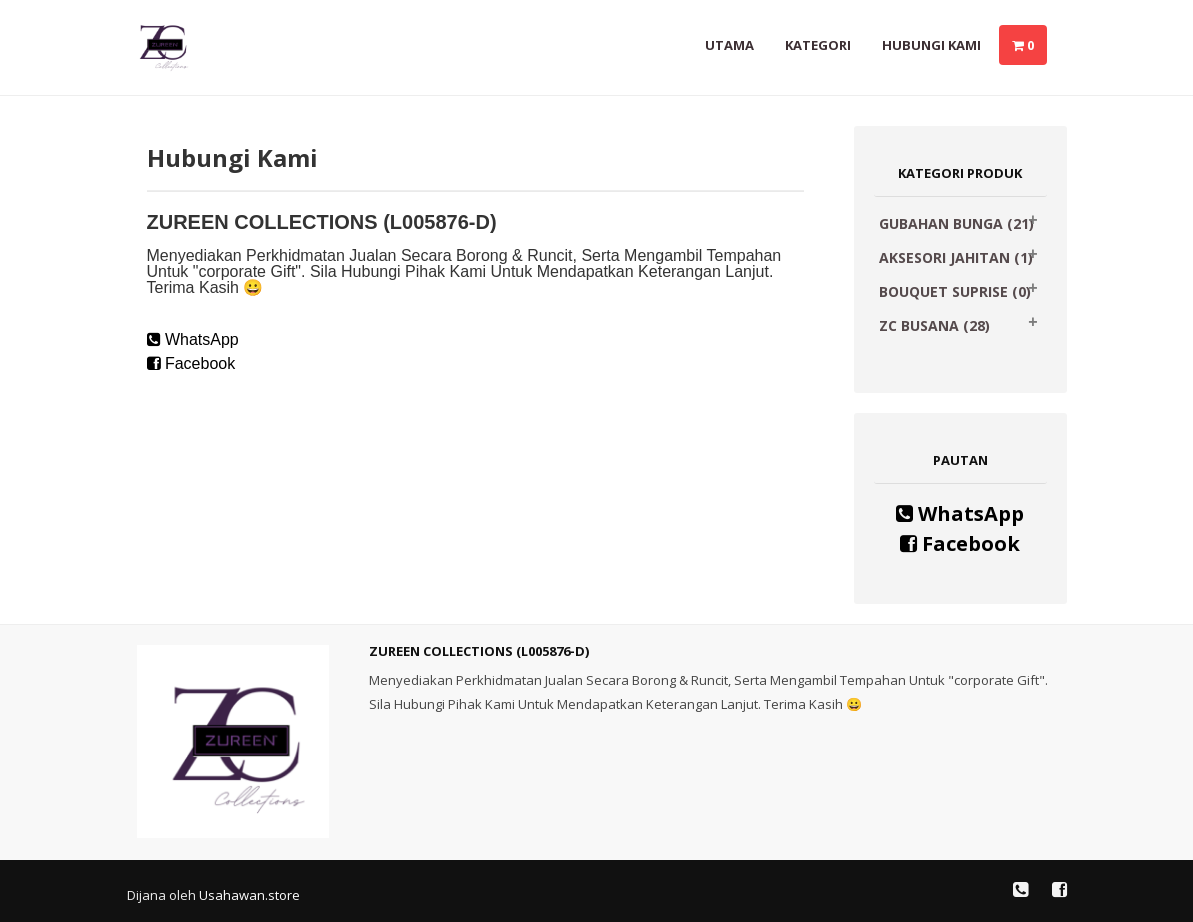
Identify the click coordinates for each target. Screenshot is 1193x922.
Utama (729, 45)
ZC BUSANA (934, 325)
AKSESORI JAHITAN (956, 257)
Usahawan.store (249, 895)
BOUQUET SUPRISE (955, 291)
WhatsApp (193, 339)
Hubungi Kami (931, 45)
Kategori (818, 45)
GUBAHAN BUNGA (956, 223)
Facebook (191, 363)
